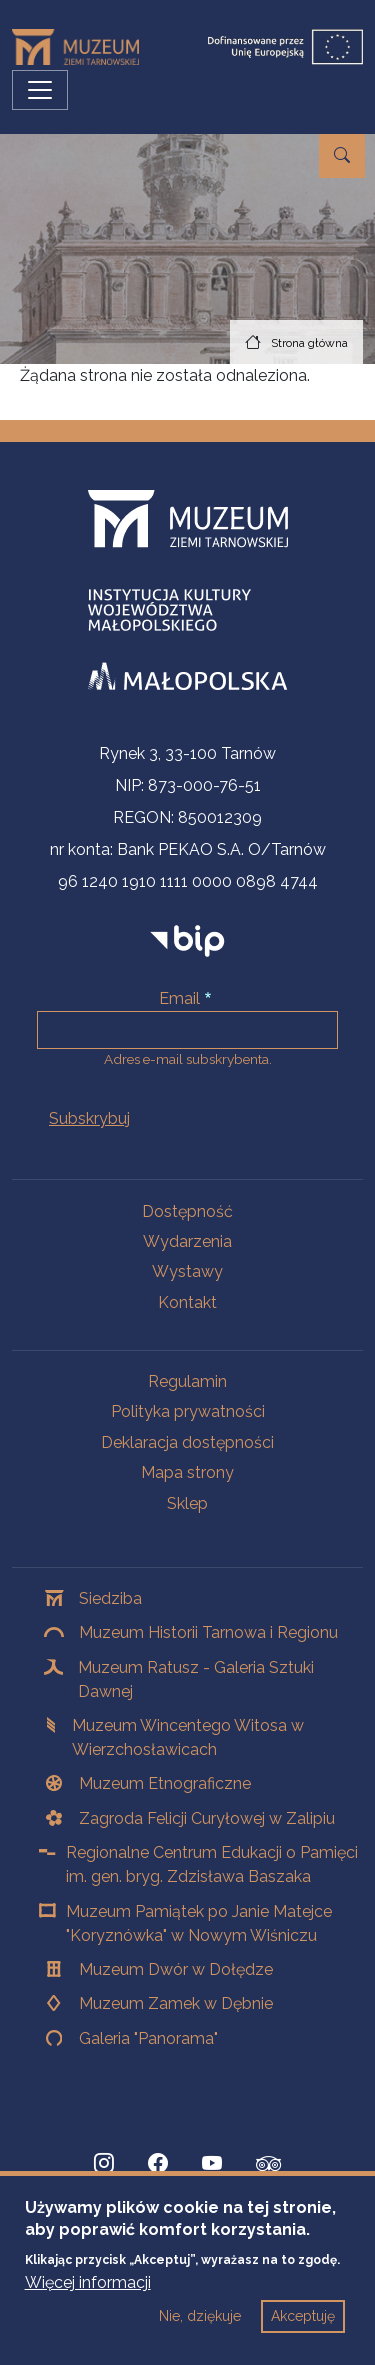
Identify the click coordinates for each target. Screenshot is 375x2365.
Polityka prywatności (188, 1411)
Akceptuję (303, 2327)
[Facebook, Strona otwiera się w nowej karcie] (158, 2164)
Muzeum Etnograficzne (165, 1783)
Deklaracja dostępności (187, 1442)
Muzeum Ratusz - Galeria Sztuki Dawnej (196, 1679)
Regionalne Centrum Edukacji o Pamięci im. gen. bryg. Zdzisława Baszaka (212, 1864)
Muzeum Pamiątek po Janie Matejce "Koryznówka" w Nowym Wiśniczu (199, 1923)
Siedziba (110, 1598)
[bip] (187, 940)
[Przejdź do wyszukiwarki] (342, 156)
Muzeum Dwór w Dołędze (176, 1969)
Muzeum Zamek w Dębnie (176, 2003)
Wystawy (187, 1271)
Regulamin (187, 1381)
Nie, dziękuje (200, 2327)
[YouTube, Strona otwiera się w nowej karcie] (212, 2164)
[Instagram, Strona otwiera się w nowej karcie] (104, 2164)
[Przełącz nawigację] (40, 90)
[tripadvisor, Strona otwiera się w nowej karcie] (269, 2166)
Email (179, 998)
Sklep (187, 1503)
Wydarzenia (187, 1241)
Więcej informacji (88, 2293)
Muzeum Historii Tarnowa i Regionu (208, 1632)
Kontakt (187, 1302)
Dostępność (187, 1211)
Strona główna (309, 343)
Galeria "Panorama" (148, 2038)
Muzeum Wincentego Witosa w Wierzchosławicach (188, 1737)
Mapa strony (187, 1472)
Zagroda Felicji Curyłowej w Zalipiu (207, 1818)
